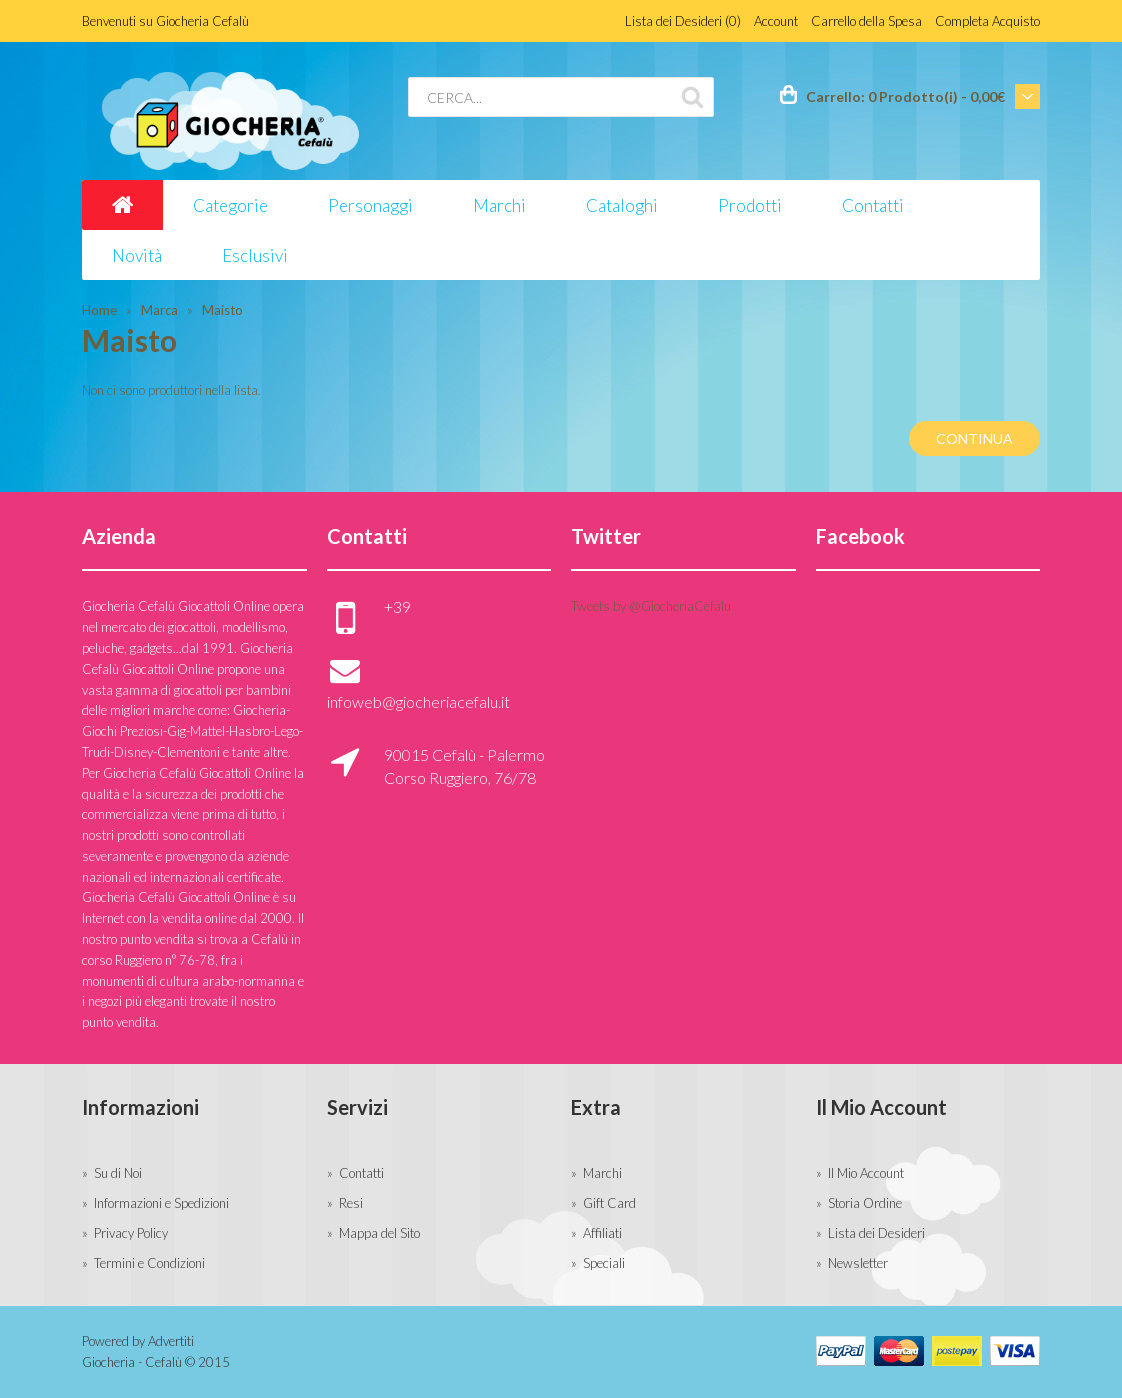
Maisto (222, 310)
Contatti (361, 1173)
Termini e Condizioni (149, 1263)
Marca (159, 310)
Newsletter (858, 1263)
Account (776, 21)
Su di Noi (118, 1173)
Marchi (602, 1173)
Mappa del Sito (379, 1233)
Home (99, 310)
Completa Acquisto (987, 21)
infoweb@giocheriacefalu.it (418, 701)
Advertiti (171, 1341)
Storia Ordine (865, 1203)
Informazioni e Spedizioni (161, 1203)
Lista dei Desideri (876, 1233)
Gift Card (609, 1203)
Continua (974, 438)
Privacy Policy (131, 1233)
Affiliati (602, 1233)
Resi (351, 1203)
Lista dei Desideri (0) (683, 21)
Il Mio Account (866, 1173)
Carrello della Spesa (866, 21)
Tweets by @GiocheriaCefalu (651, 606)
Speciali (604, 1263)
